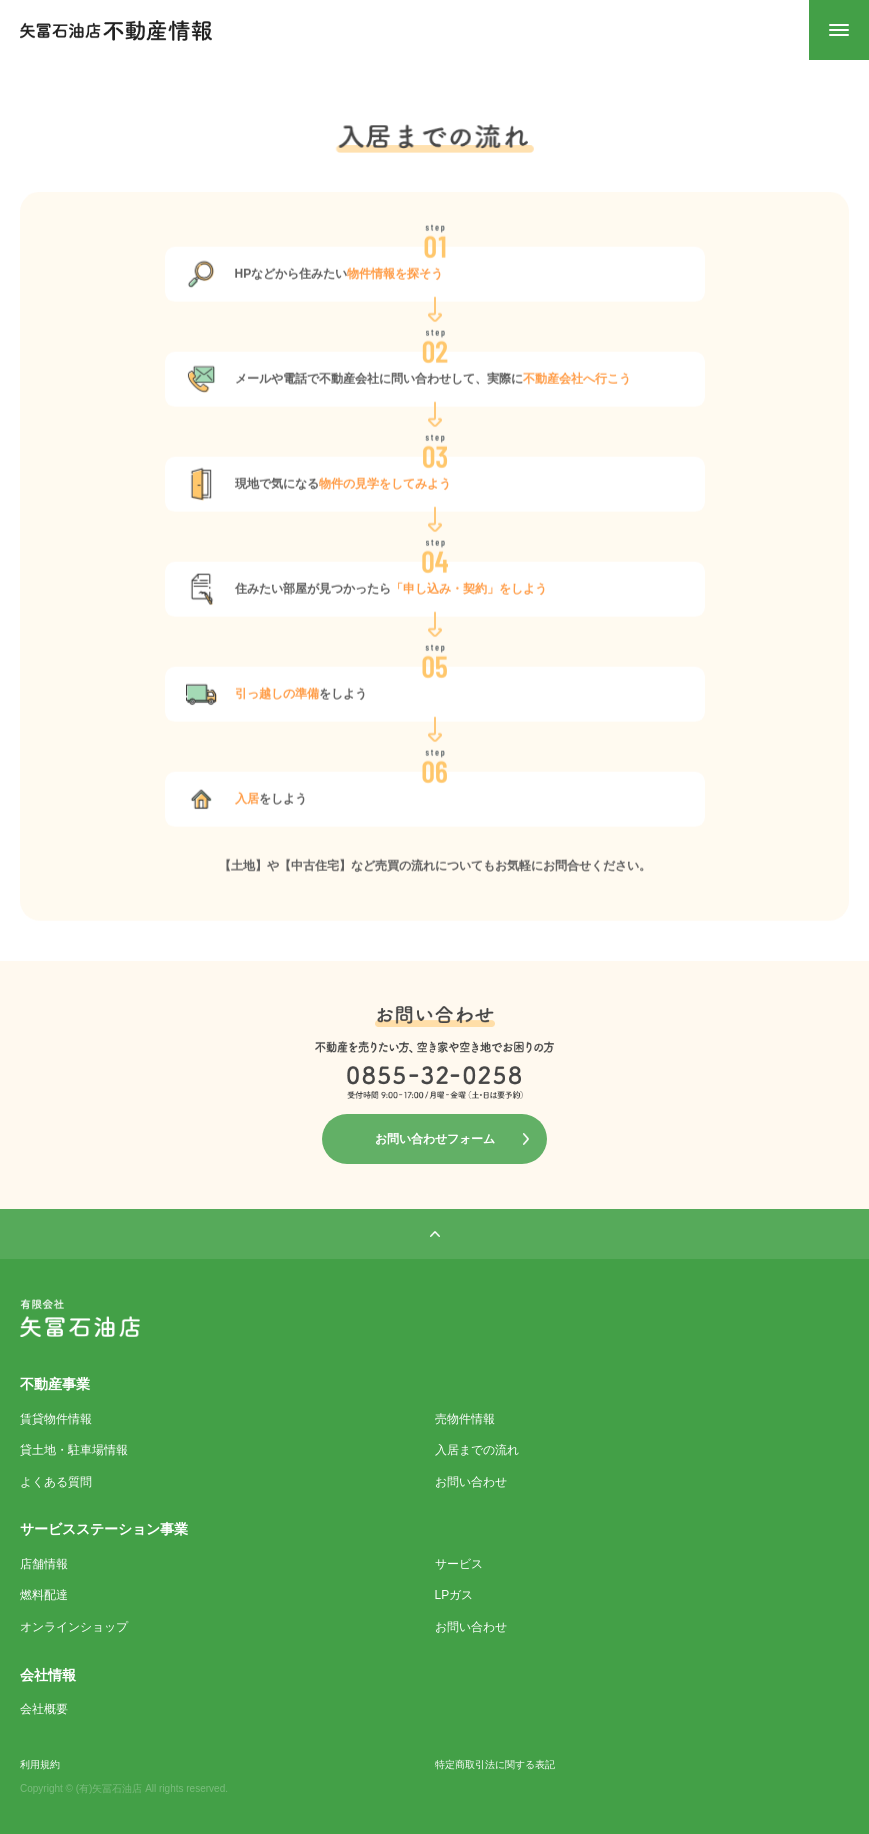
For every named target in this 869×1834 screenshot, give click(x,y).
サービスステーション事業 (104, 1529)
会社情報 (48, 1675)
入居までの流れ (477, 1450)
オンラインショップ (74, 1627)
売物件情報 (465, 1419)
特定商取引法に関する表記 (495, 1764)
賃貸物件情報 (56, 1419)
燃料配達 (44, 1595)
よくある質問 (56, 1482)
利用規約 (40, 1764)
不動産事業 (55, 1384)
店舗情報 (44, 1564)
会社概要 (44, 1709)
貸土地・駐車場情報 (74, 1450)
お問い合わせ (471, 1482)
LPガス (454, 1595)
